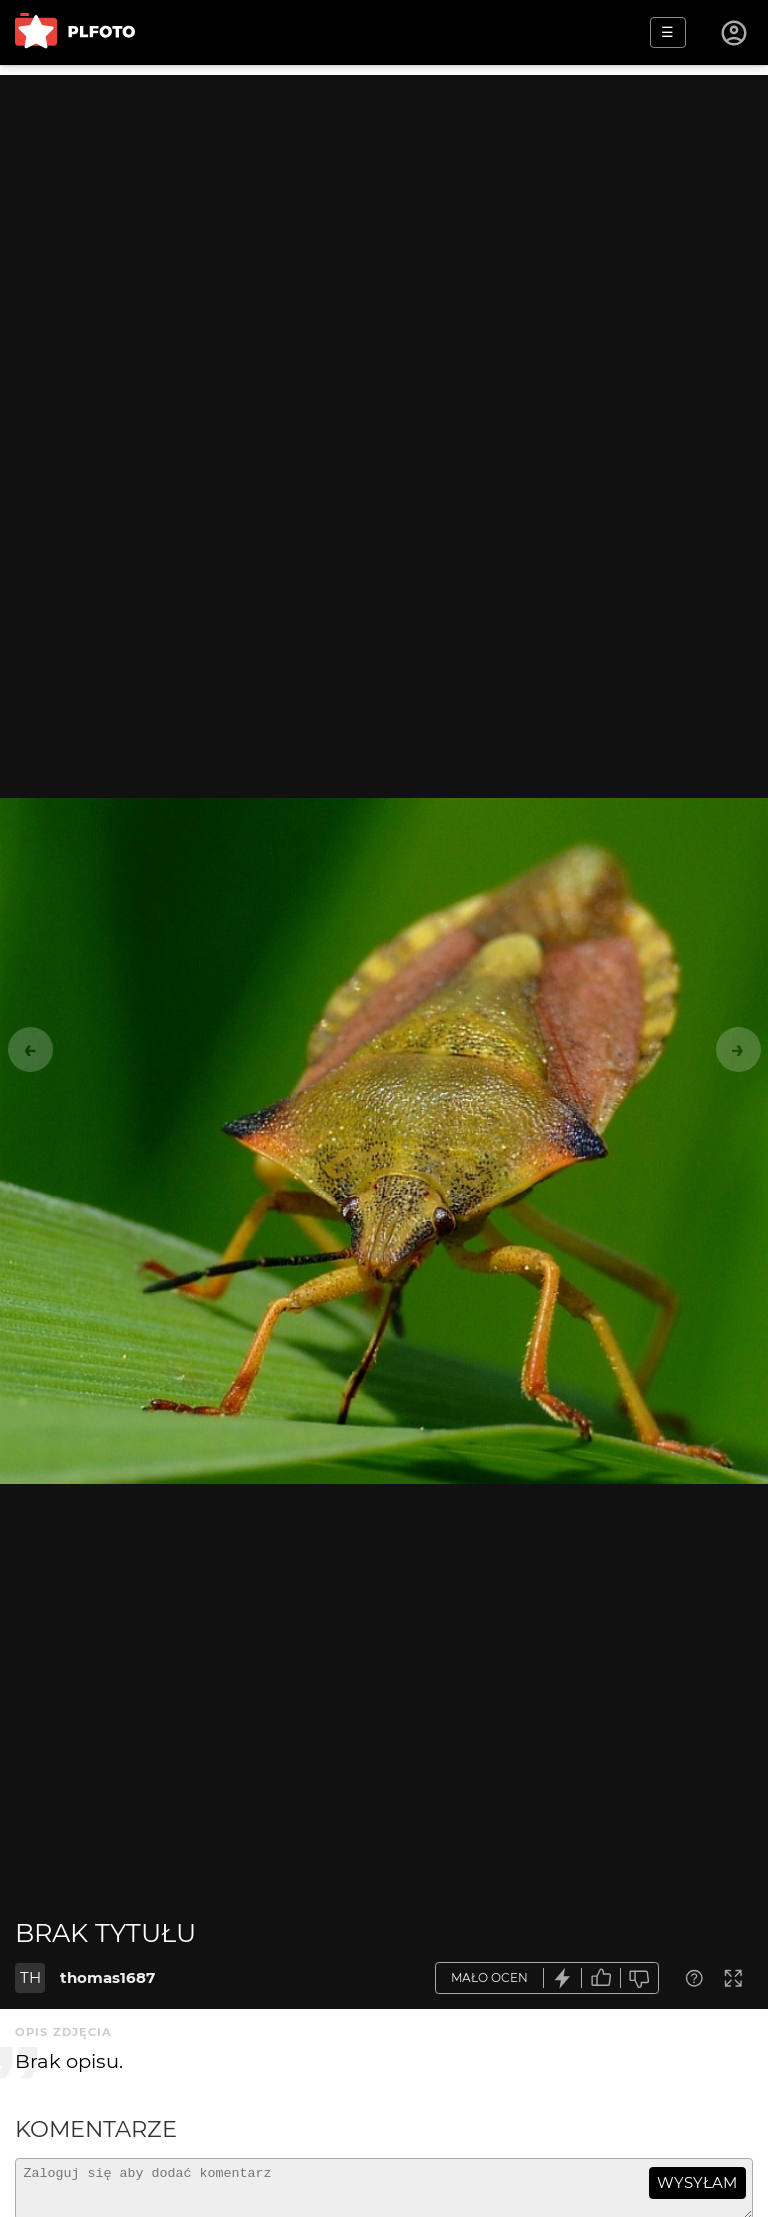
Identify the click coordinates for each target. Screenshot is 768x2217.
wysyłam (697, 2182)
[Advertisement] (384, 215)
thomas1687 (107, 1977)
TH (30, 1977)
